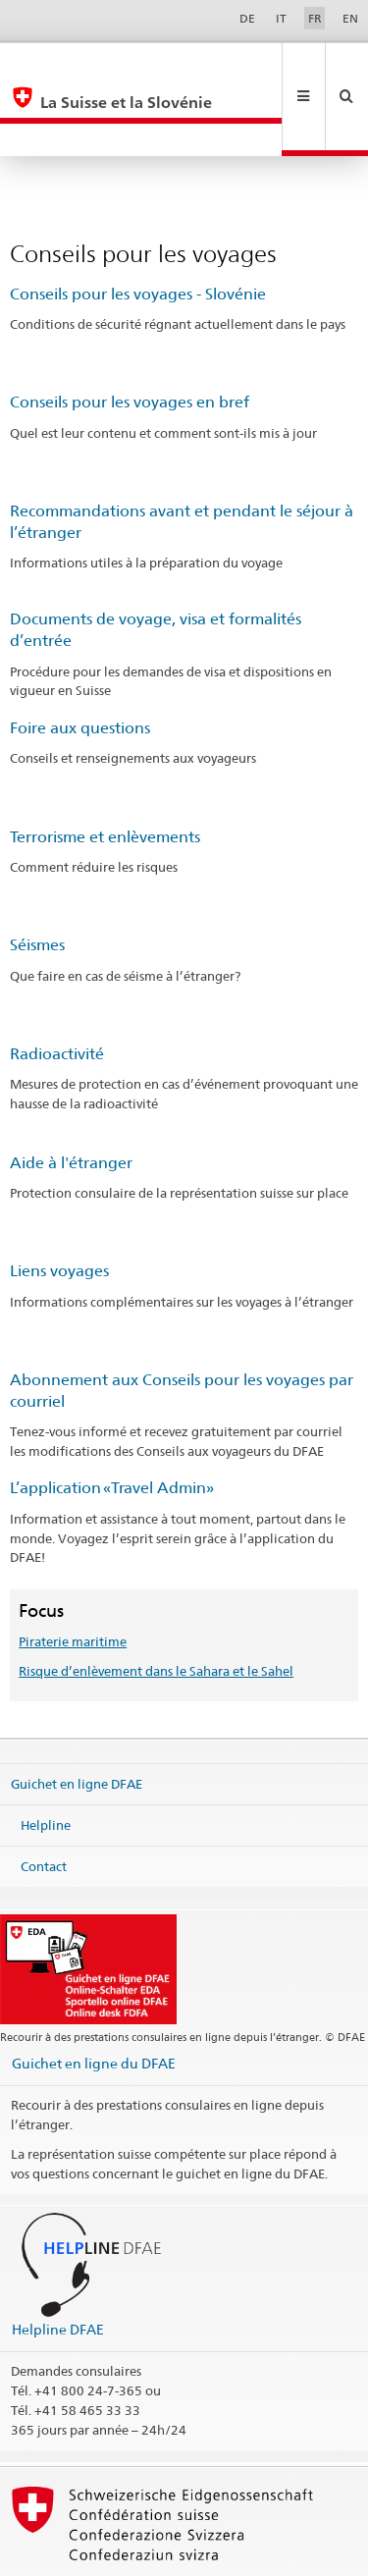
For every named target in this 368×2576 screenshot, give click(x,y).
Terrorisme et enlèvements (105, 771)
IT (281, 18)
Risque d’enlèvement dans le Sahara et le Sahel (156, 1605)
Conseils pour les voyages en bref (129, 336)
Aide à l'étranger (71, 1097)
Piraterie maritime (73, 1575)
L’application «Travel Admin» (112, 1422)
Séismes (37, 879)
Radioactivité (57, 988)
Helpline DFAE (58, 2263)
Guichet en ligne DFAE (76, 1718)
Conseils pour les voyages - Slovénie (138, 228)
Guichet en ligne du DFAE (94, 1997)
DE (247, 18)
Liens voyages (59, 1205)
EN (350, 18)
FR (315, 18)
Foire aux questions (80, 662)
